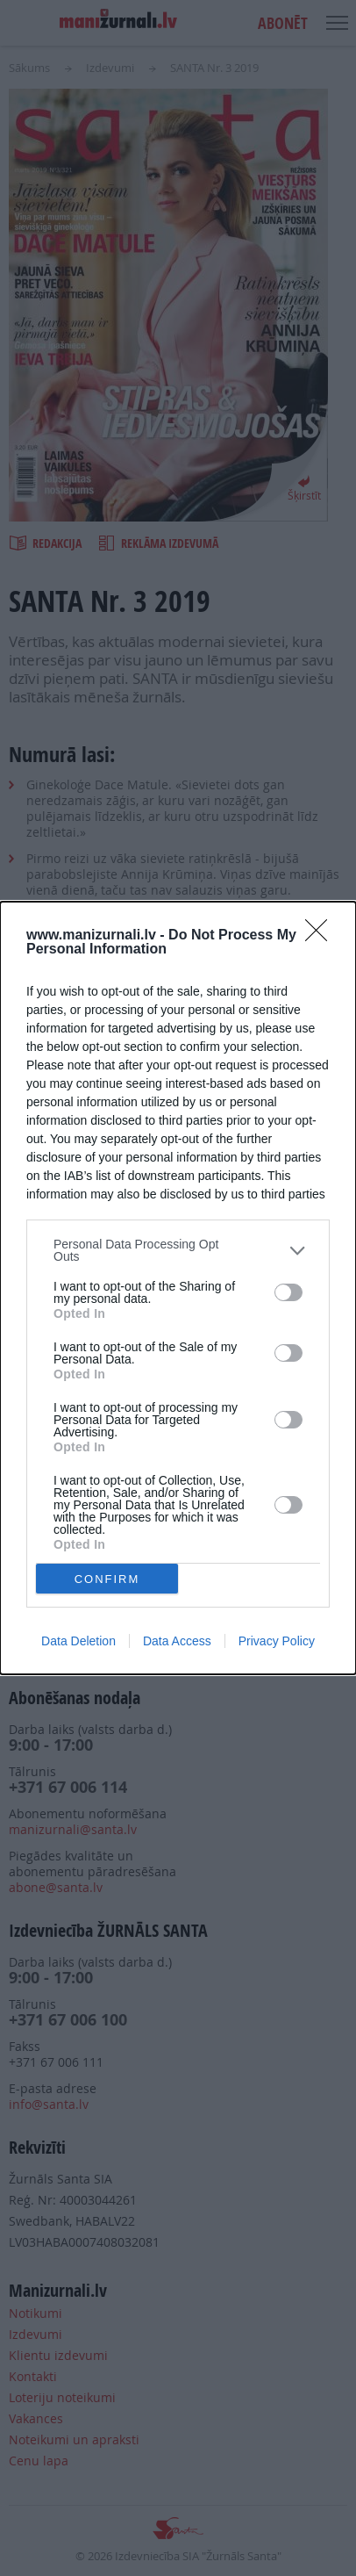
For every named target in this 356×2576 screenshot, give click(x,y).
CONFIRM (107, 1579)
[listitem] (178, 1250)
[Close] (321, 936)
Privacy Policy (277, 1641)
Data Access (177, 1641)
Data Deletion (78, 1641)
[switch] (288, 1292)
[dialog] (178, 1288)
